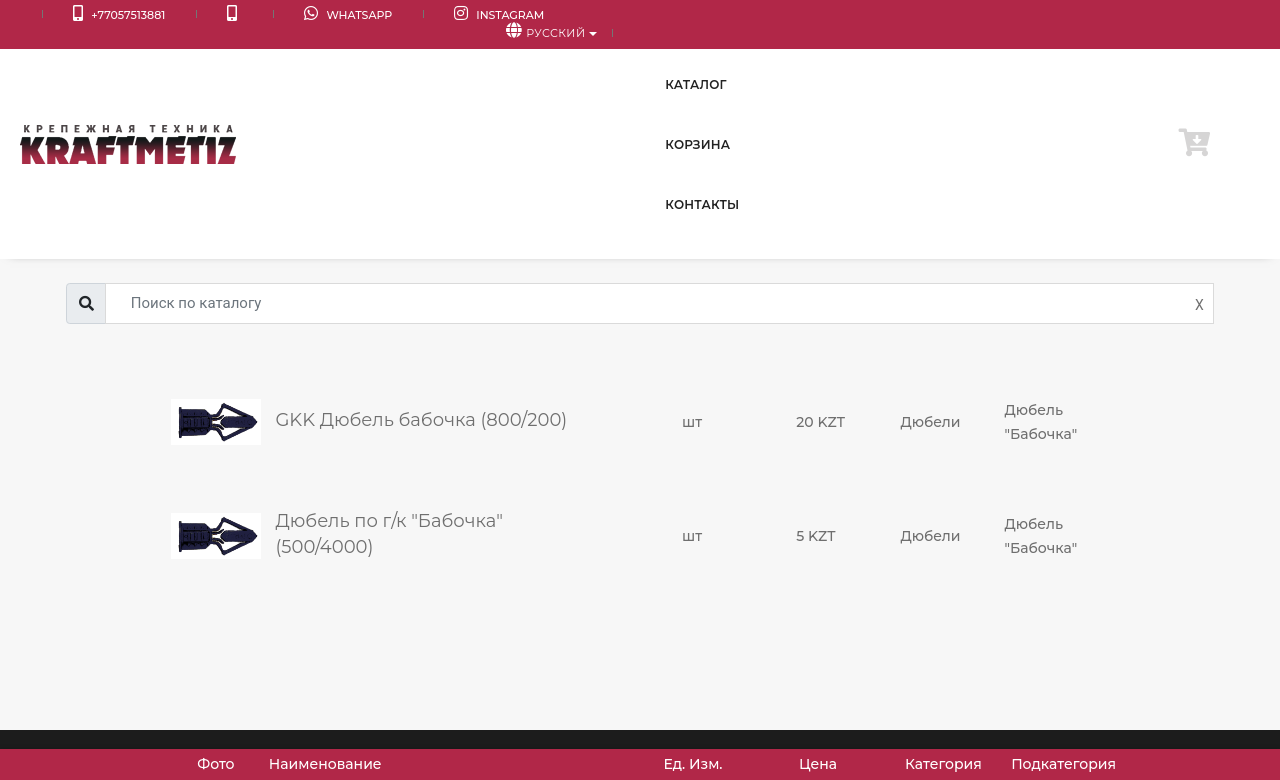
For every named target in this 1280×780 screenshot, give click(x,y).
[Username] (659, 303)
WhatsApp (258, 15)
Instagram (379, 15)
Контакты (1099, 59)
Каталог (885, 59)
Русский (1197, 16)
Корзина (989, 59)
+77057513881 (89, 15)
